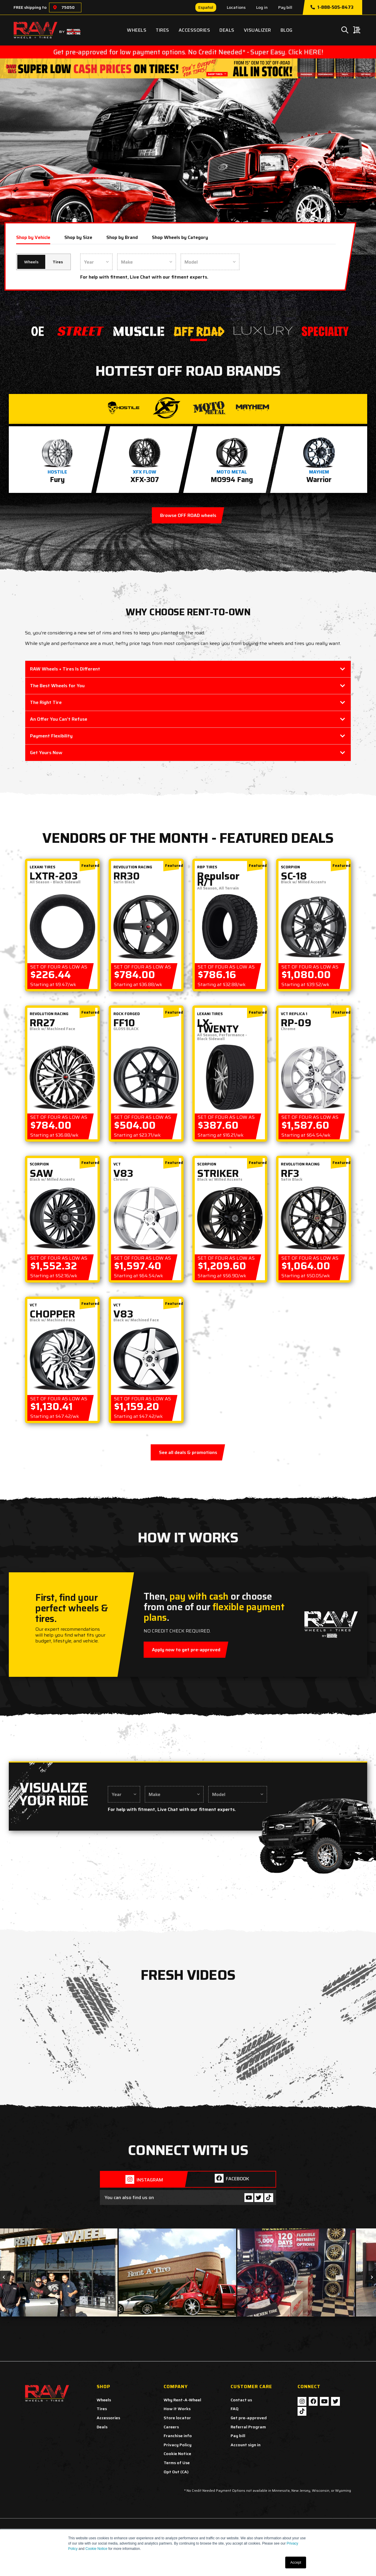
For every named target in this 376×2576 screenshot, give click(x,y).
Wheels (136, 30)
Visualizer (257, 30)
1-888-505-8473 (331, 7)
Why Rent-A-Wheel (182, 2400)
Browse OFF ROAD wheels (188, 515)
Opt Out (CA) (176, 2472)
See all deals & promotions (188, 1452)
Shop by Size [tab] (78, 237)
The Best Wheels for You (57, 685)
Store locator (177, 2418)
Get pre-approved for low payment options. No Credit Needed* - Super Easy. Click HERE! (188, 52)
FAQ (235, 2408)
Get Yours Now (46, 752)
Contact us (241, 2400)
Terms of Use (177, 2462)
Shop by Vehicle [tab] (33, 237)
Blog (287, 30)
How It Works (177, 2408)
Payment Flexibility (51, 735)
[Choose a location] (55, 7)
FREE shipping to (30, 7)
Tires (162, 30)
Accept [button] (295, 2562)
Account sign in (246, 2445)
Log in (262, 7)
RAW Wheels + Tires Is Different (65, 669)
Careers (171, 2427)
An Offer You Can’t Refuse (58, 719)
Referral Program (248, 2427)
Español (205, 7)
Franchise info (178, 2435)
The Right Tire (46, 702)
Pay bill (285, 7)
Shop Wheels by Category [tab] (180, 237)
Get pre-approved (249, 2418)
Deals (226, 30)
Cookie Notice (96, 2549)
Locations (236, 7)
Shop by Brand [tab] (122, 237)
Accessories (194, 30)
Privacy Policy (178, 2445)
